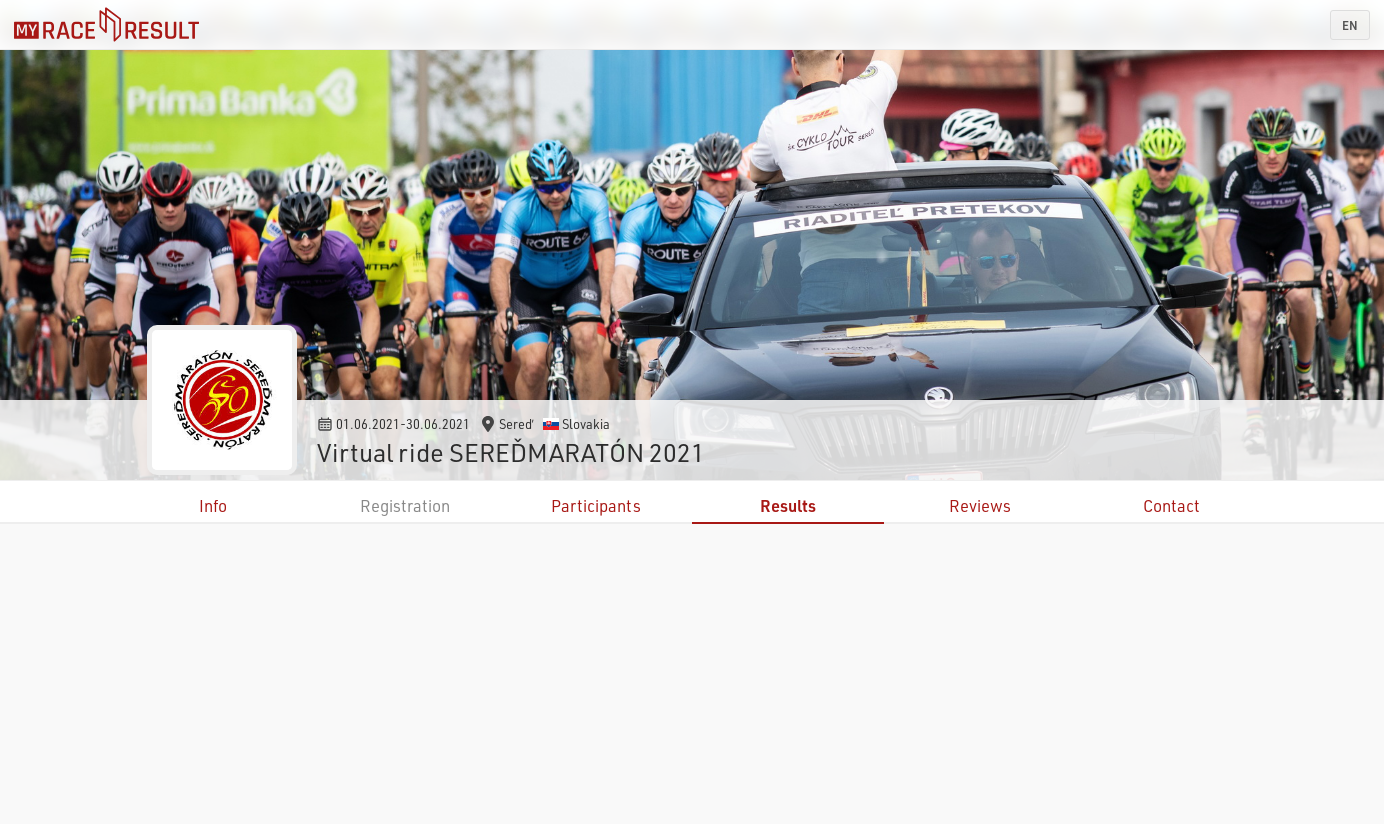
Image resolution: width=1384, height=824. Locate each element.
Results (788, 505)
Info (213, 505)
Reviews (980, 505)
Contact (1171, 505)
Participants (596, 505)
